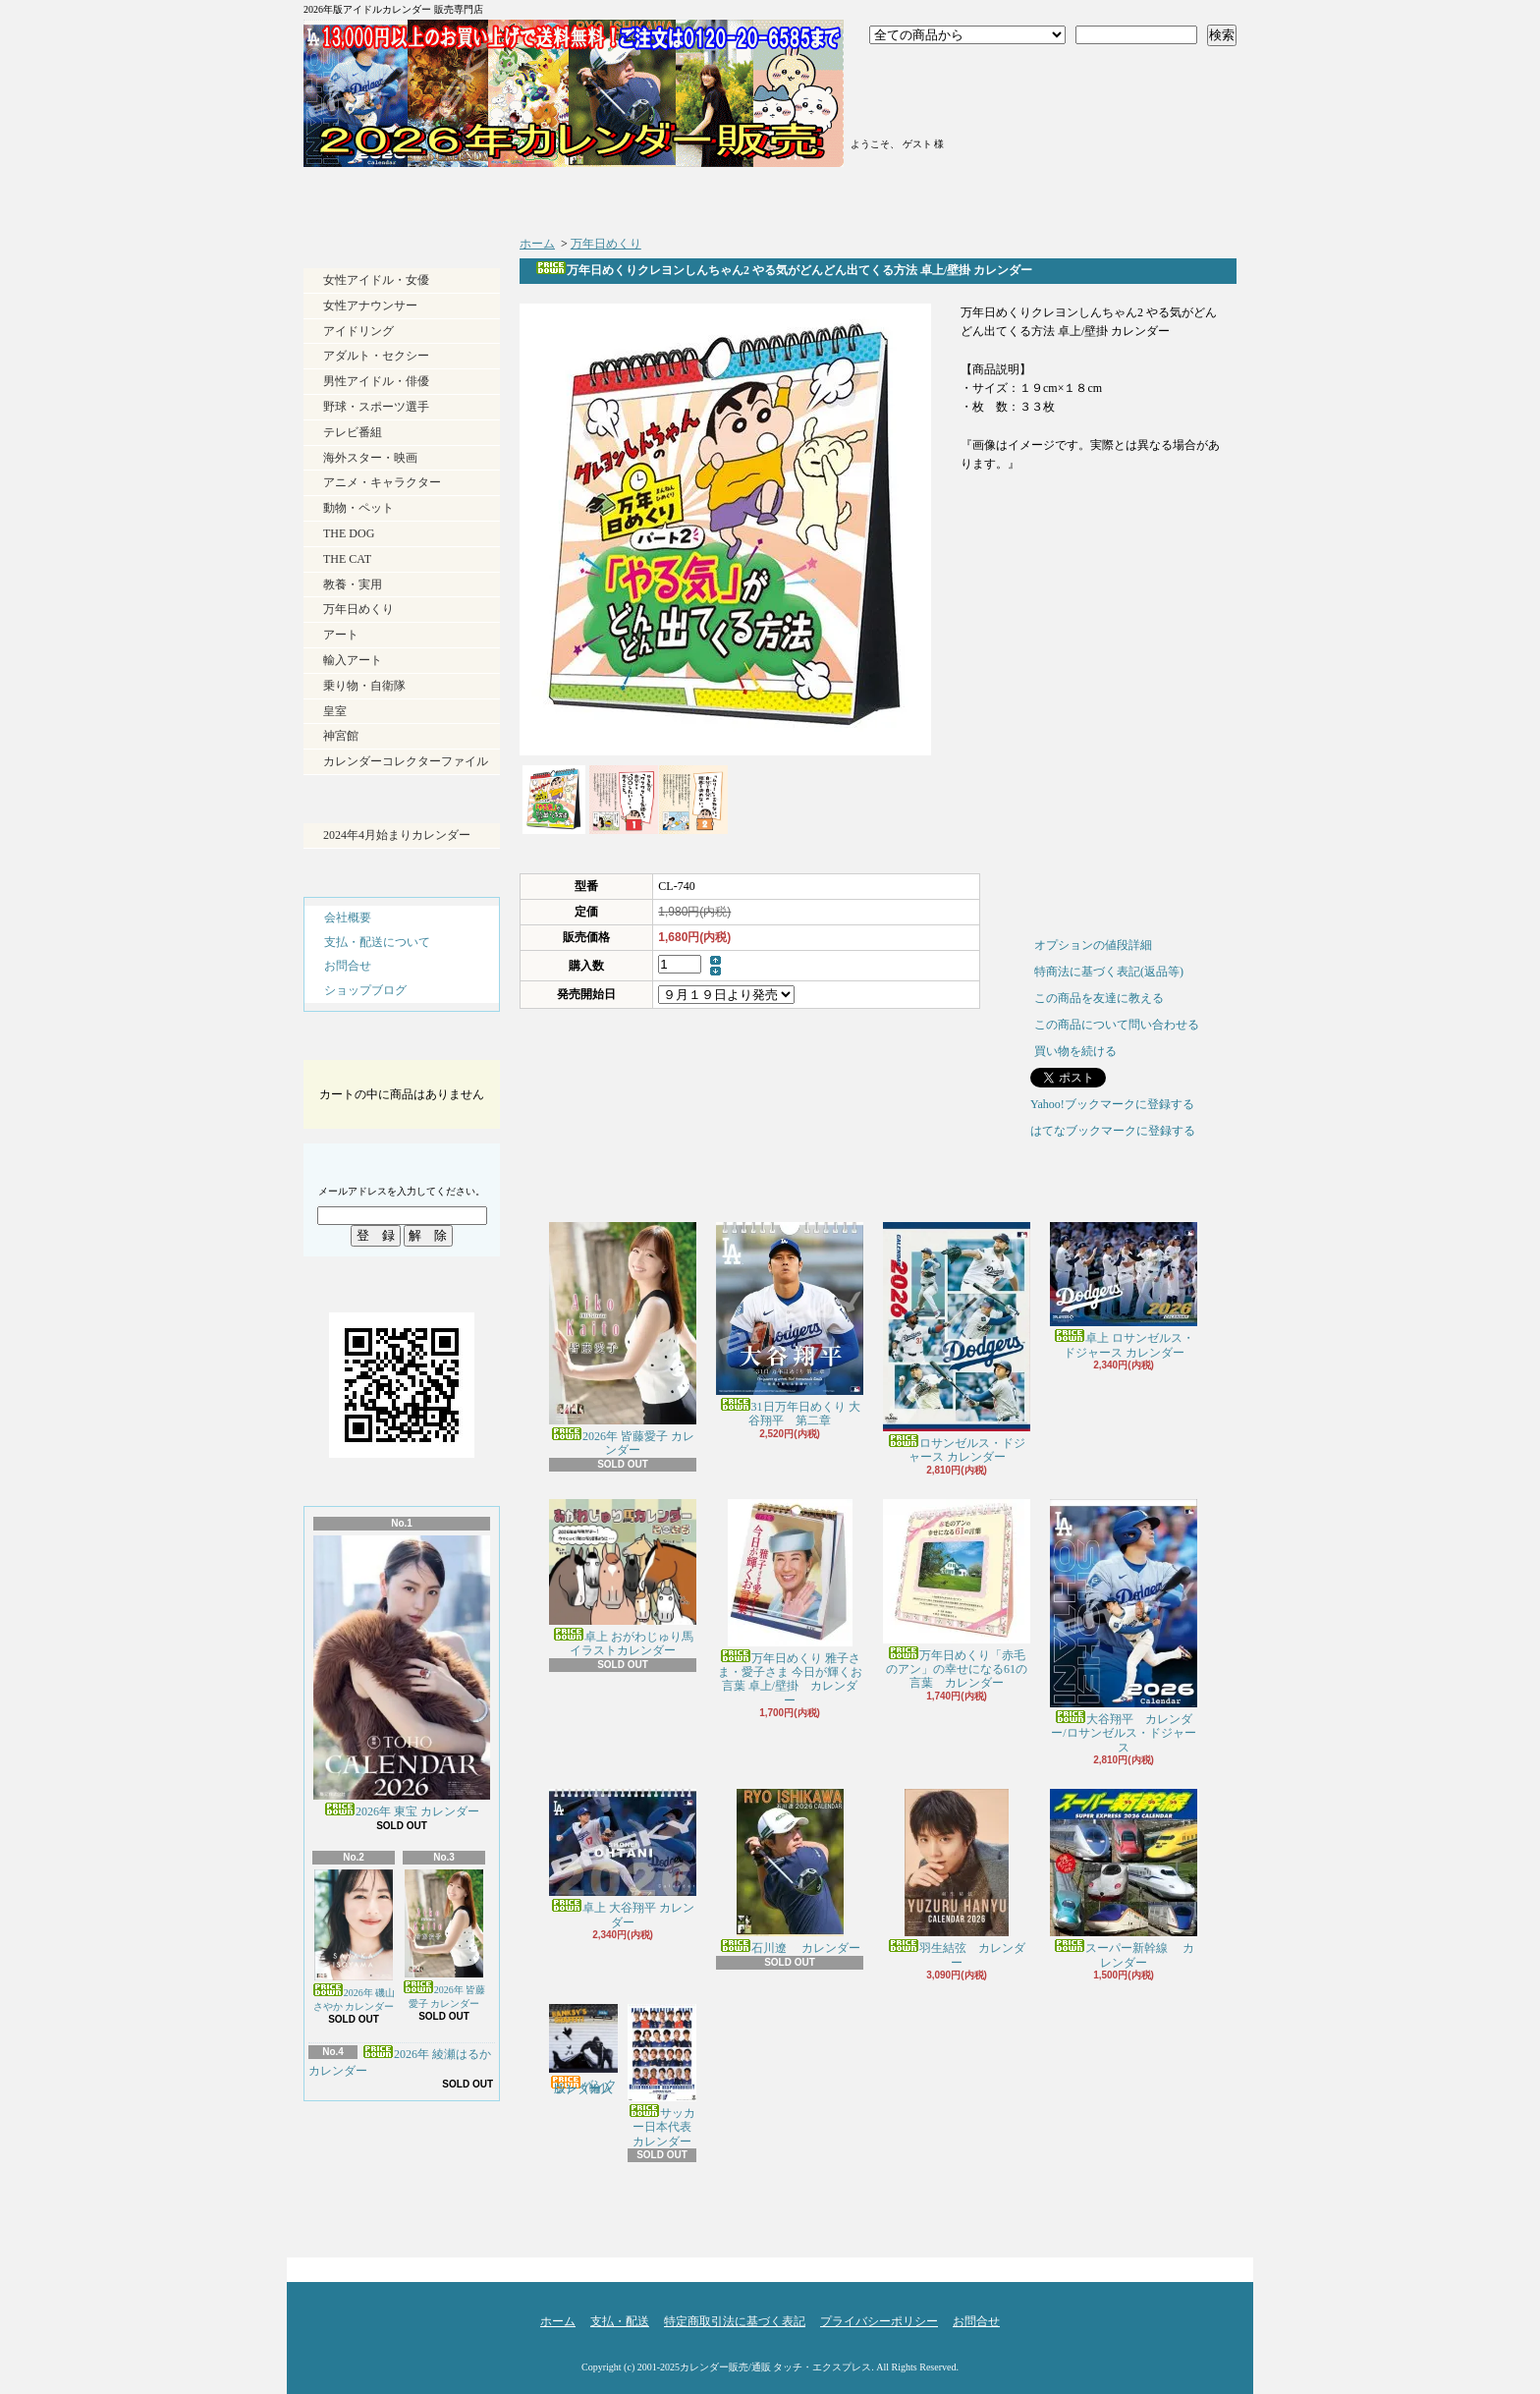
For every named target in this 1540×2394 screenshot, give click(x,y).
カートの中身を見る (401, 1043)
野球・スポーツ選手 (376, 407)
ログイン (921, 72)
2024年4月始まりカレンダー (396, 835)
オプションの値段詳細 (1093, 945)
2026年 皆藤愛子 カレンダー (444, 1939)
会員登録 (921, 96)
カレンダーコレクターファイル (405, 761)
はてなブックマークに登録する (1112, 1131)
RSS (366, 2201)
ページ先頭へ (1202, 2264)
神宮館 (340, 736)
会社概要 (347, 917)
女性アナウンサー (370, 305)
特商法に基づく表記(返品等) (1108, 971)
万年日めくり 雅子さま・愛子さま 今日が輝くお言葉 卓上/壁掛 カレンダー (790, 1603)
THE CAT (347, 559)
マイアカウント (921, 121)
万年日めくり (358, 609)
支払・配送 (619, 2321)
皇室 (335, 711)
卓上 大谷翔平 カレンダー (622, 1858)
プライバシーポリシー (879, 2321)
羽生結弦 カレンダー (956, 1879)
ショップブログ (885, 196)
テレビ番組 (352, 432)
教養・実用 (352, 584)
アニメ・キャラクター (382, 482)
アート (340, 634)
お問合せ (1118, 196)
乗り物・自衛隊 (364, 686)
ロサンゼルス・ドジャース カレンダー (956, 1343)
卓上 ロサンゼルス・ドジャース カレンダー (1123, 1290)
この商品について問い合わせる (1116, 1024)
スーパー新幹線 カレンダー (1123, 1879)
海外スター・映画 (370, 458)
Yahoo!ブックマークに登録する (1112, 1104)
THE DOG (348, 533)
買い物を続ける (1075, 1051)
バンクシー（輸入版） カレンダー (583, 2049)
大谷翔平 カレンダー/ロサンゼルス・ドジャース (1123, 1626)
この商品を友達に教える (1099, 998)
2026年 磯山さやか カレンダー (354, 1940)
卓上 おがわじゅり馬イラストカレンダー (622, 1578)
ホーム (419, 196)
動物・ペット (358, 508)
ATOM (435, 2201)
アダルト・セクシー (376, 355)
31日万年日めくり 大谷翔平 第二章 (789, 1324)
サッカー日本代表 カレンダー (665, 2076)
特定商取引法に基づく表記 (734, 2321)
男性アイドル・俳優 (376, 381)
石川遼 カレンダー (790, 1872)
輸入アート (352, 660)
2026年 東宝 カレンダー (401, 1676)
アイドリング (358, 331)
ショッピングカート (1121, 90)
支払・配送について (652, 196)
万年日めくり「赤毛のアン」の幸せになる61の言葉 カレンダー (956, 1595)
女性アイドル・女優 (376, 280)
